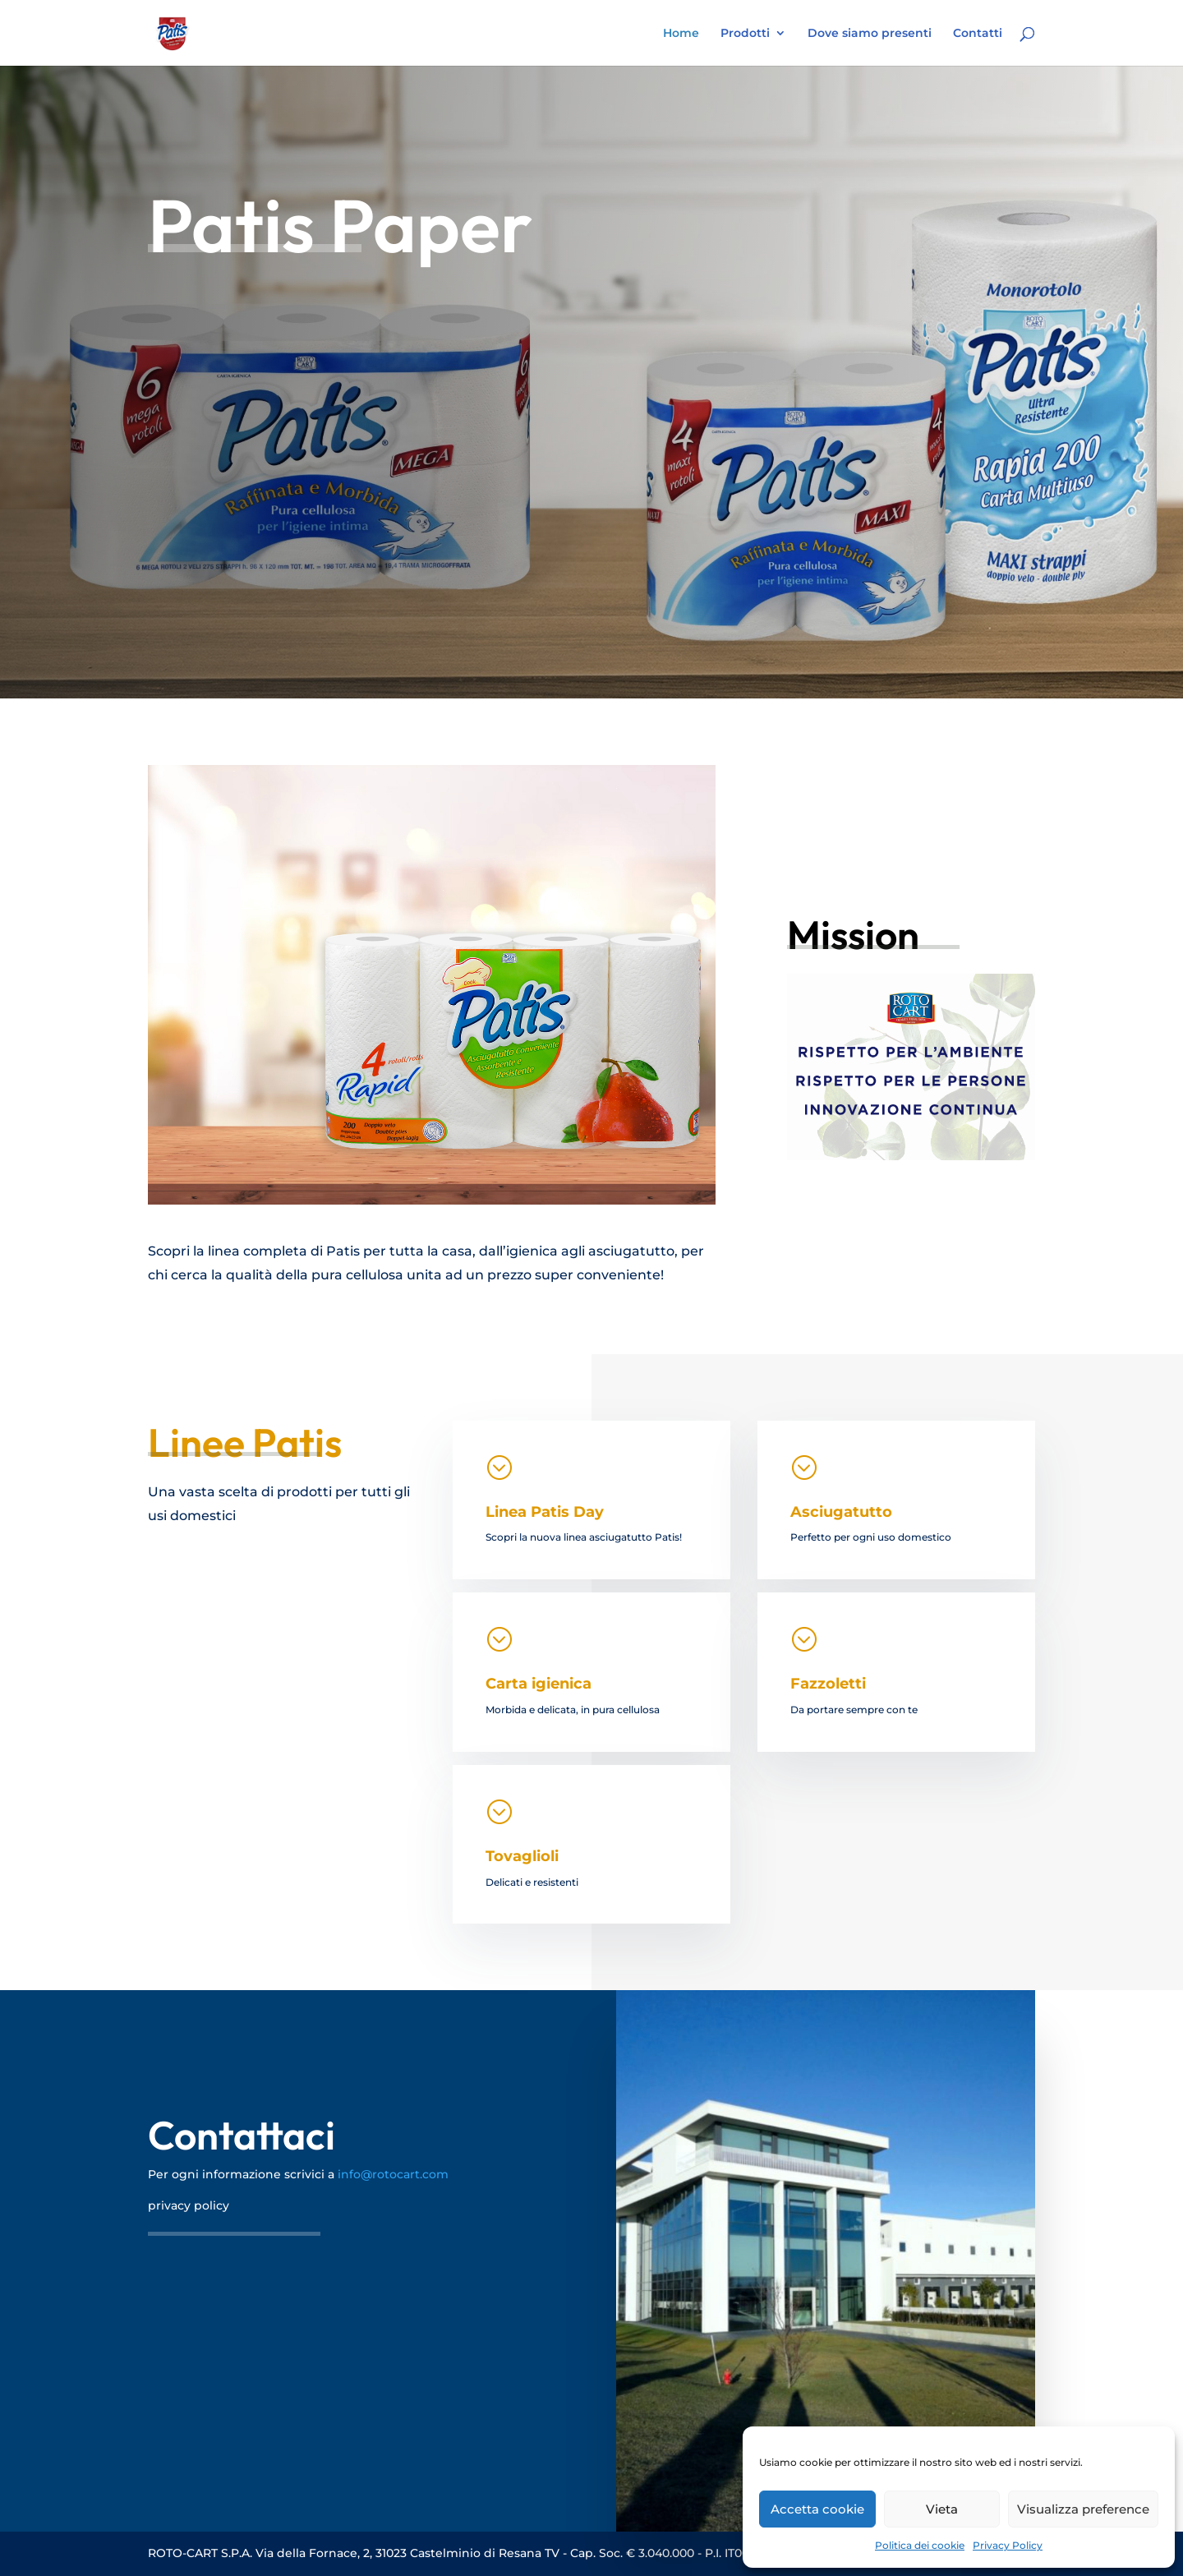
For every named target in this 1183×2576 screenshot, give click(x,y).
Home (681, 33)
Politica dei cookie (919, 2545)
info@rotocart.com (393, 2174)
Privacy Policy (1008, 2545)
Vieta (942, 2509)
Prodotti (745, 33)
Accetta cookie (817, 2509)
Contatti (977, 33)
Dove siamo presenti (870, 33)
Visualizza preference (1083, 2509)
